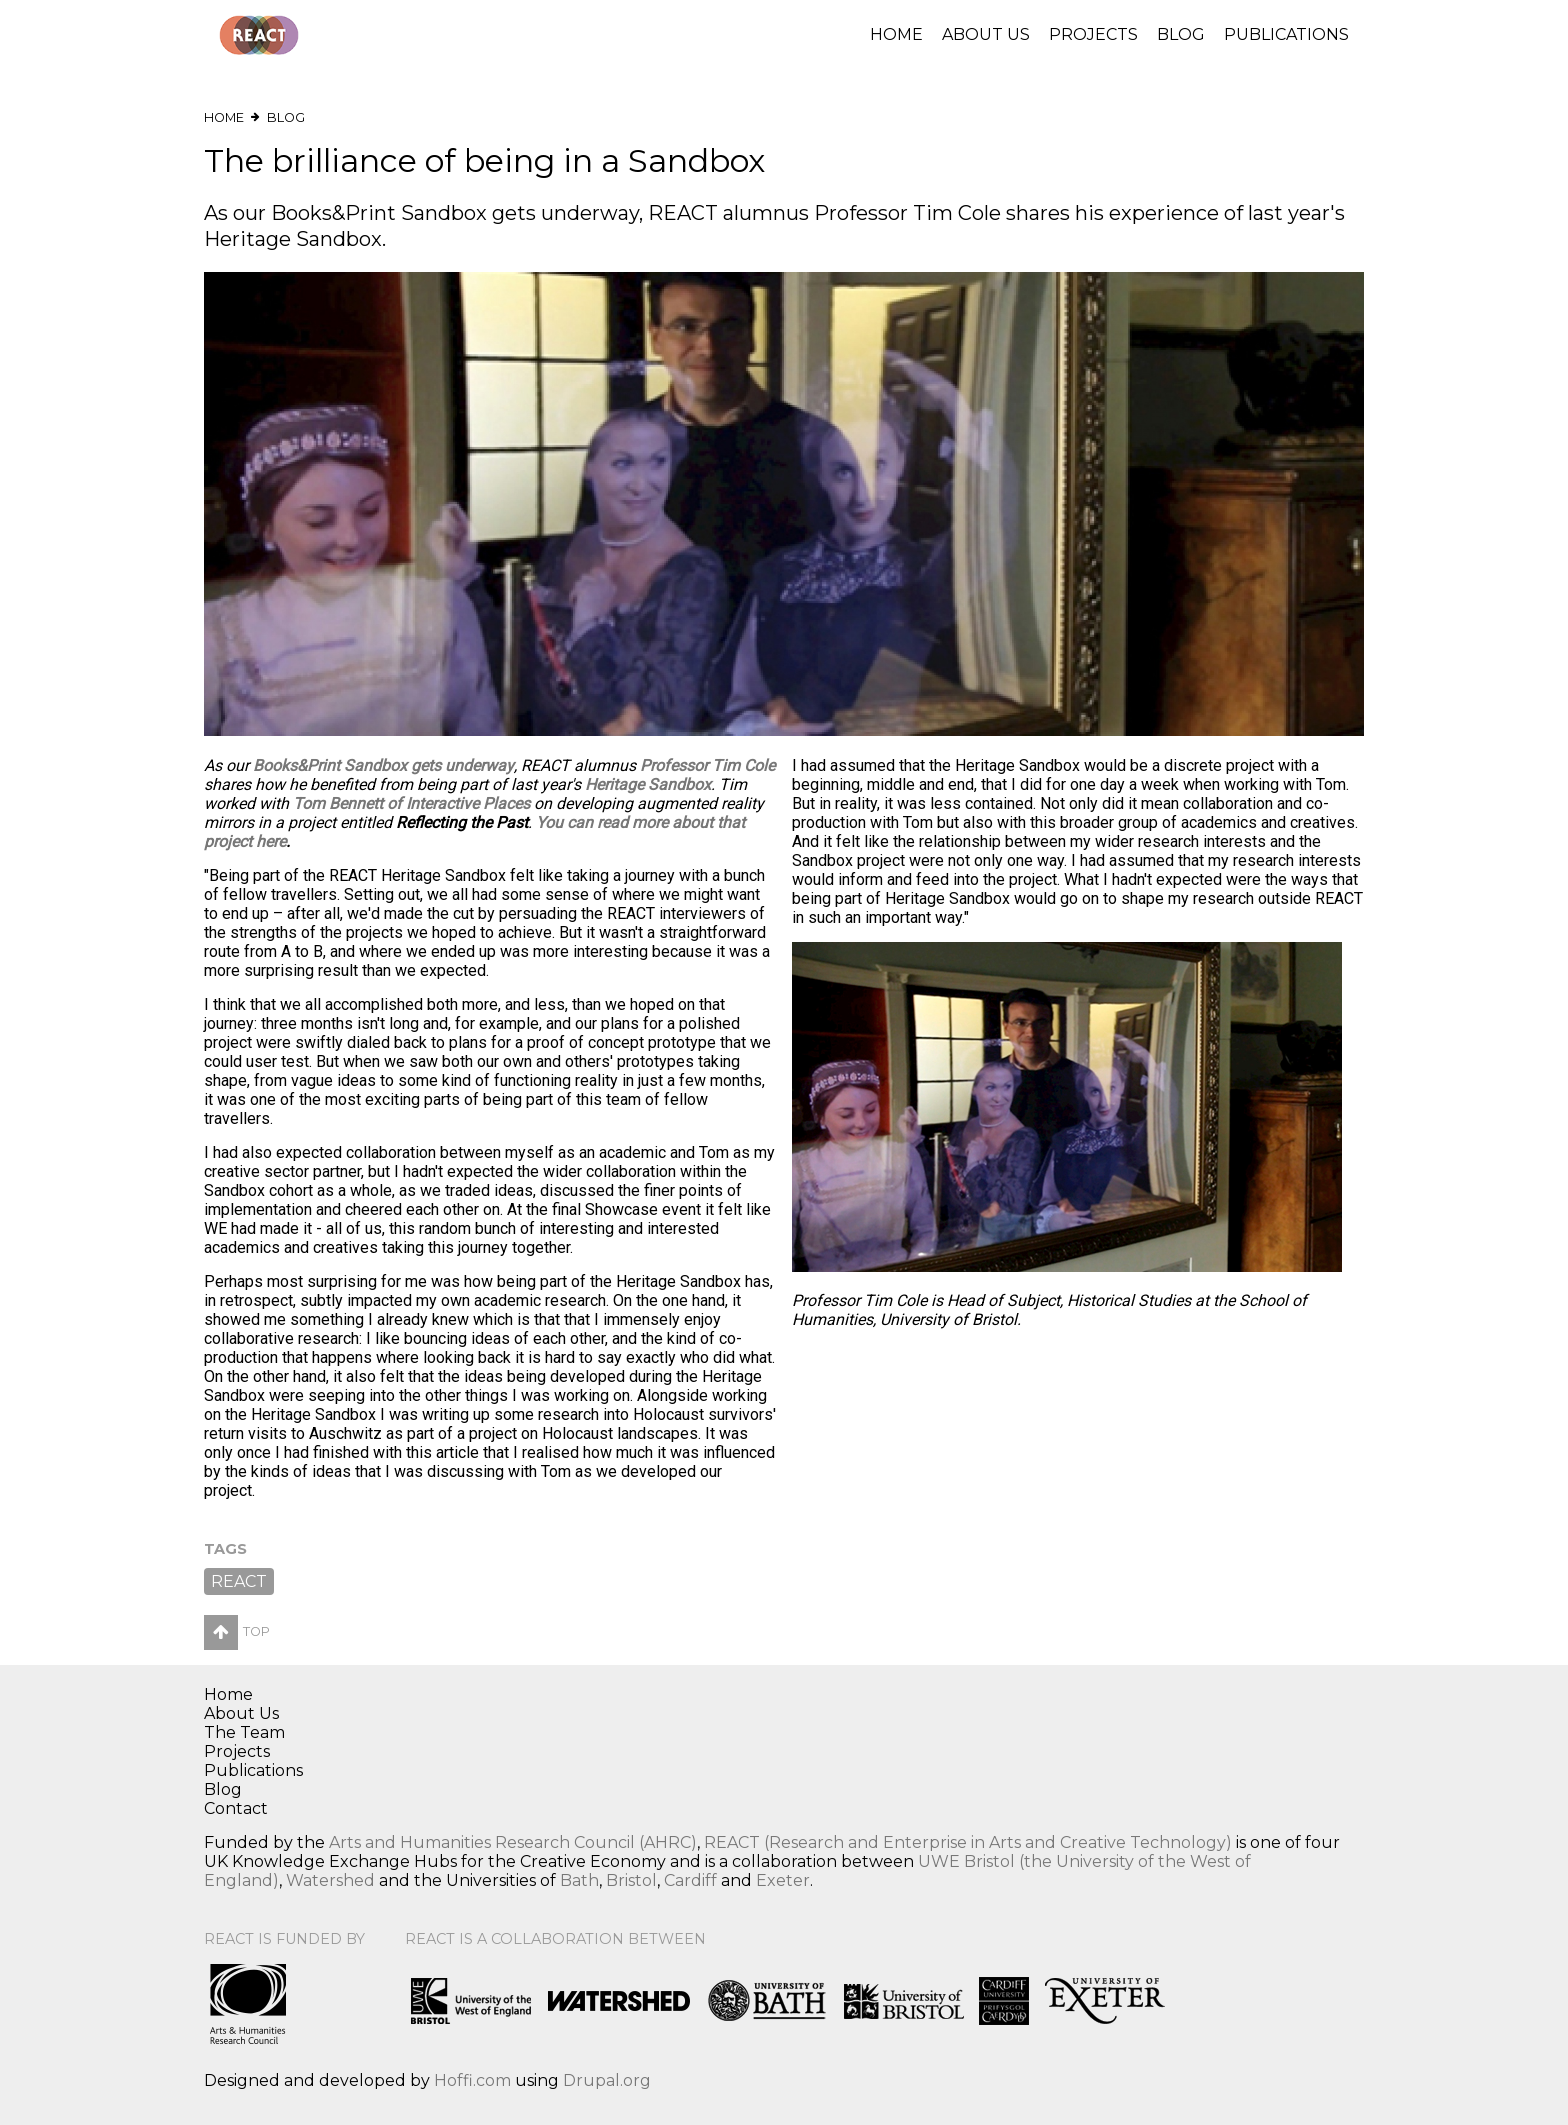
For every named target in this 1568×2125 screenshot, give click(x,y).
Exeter (783, 1880)
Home (896, 34)
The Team (244, 1732)
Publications (1286, 34)
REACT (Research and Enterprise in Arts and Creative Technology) (968, 1842)
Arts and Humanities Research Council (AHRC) (513, 1842)
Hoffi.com (472, 2080)
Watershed (330, 1880)
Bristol (631, 1880)
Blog (1181, 34)
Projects (1093, 34)
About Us (986, 34)
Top (237, 1631)
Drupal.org (607, 2080)
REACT (239, 1581)
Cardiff (690, 1880)
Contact (236, 1808)
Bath (579, 1880)
